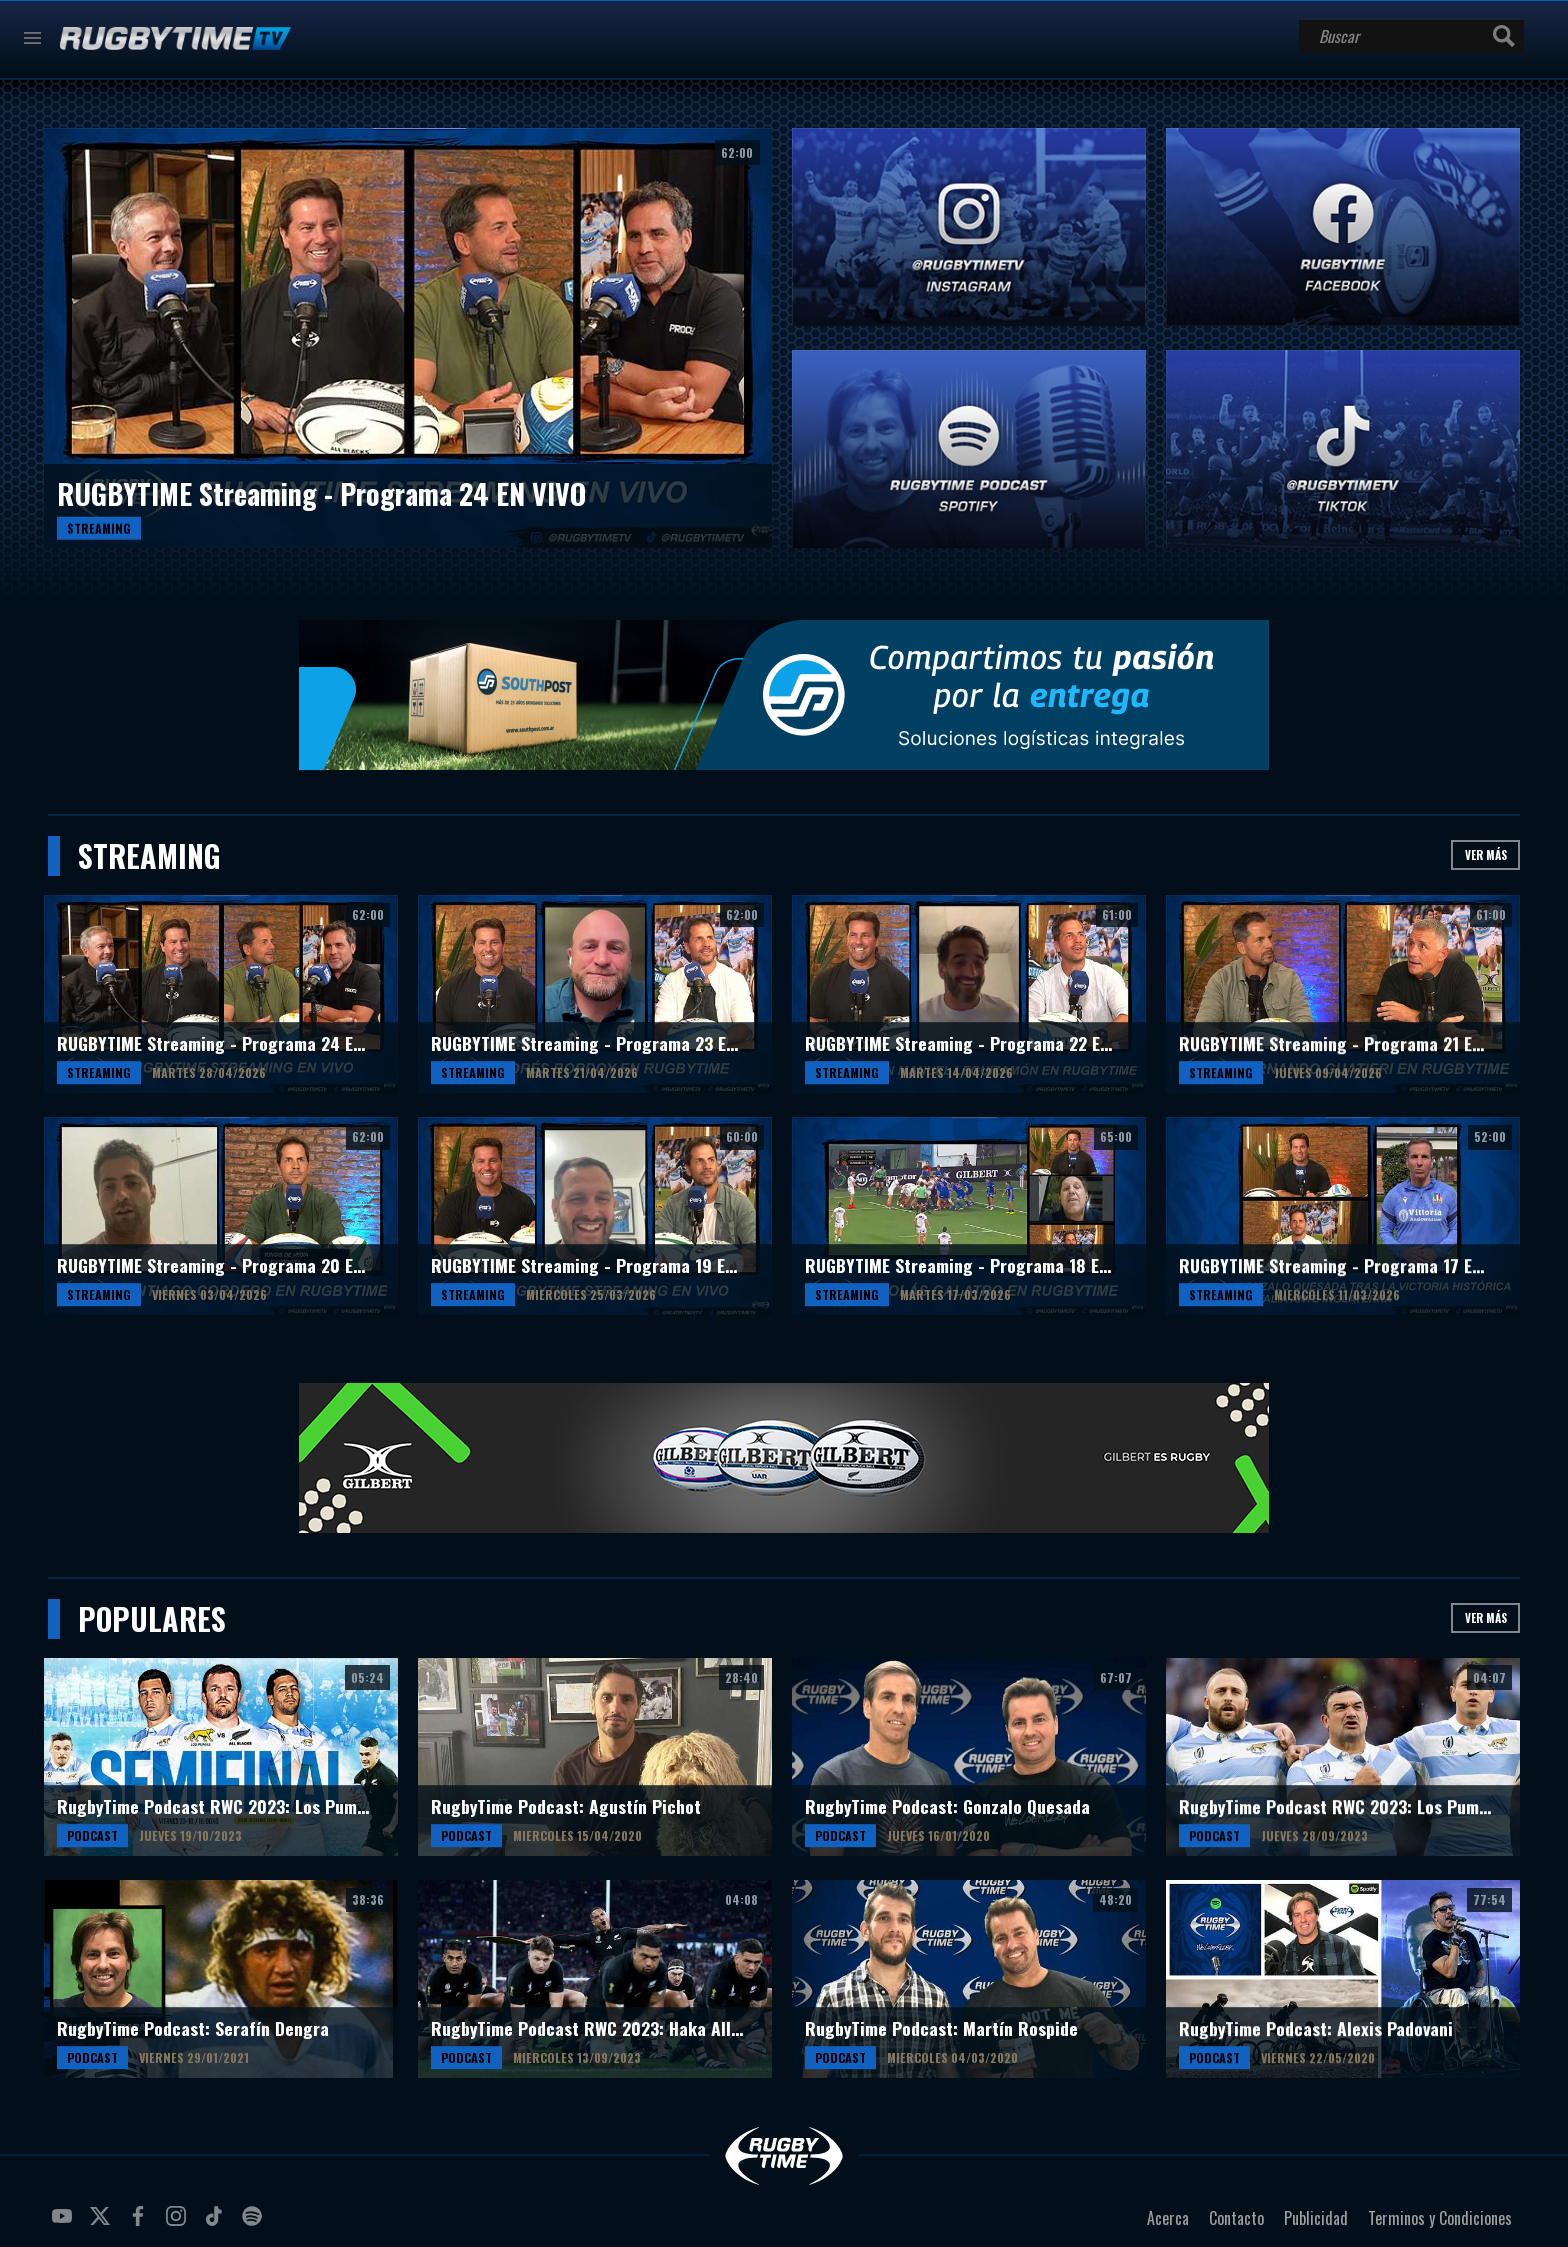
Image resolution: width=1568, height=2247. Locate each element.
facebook (141, 2224)
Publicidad (1316, 2218)
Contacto (1236, 2218)
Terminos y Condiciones (1440, 2218)
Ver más (1486, 854)
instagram (179, 2224)
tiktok (217, 2224)
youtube (65, 2224)
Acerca (1168, 2218)
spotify (255, 2224)
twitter (103, 2224)
